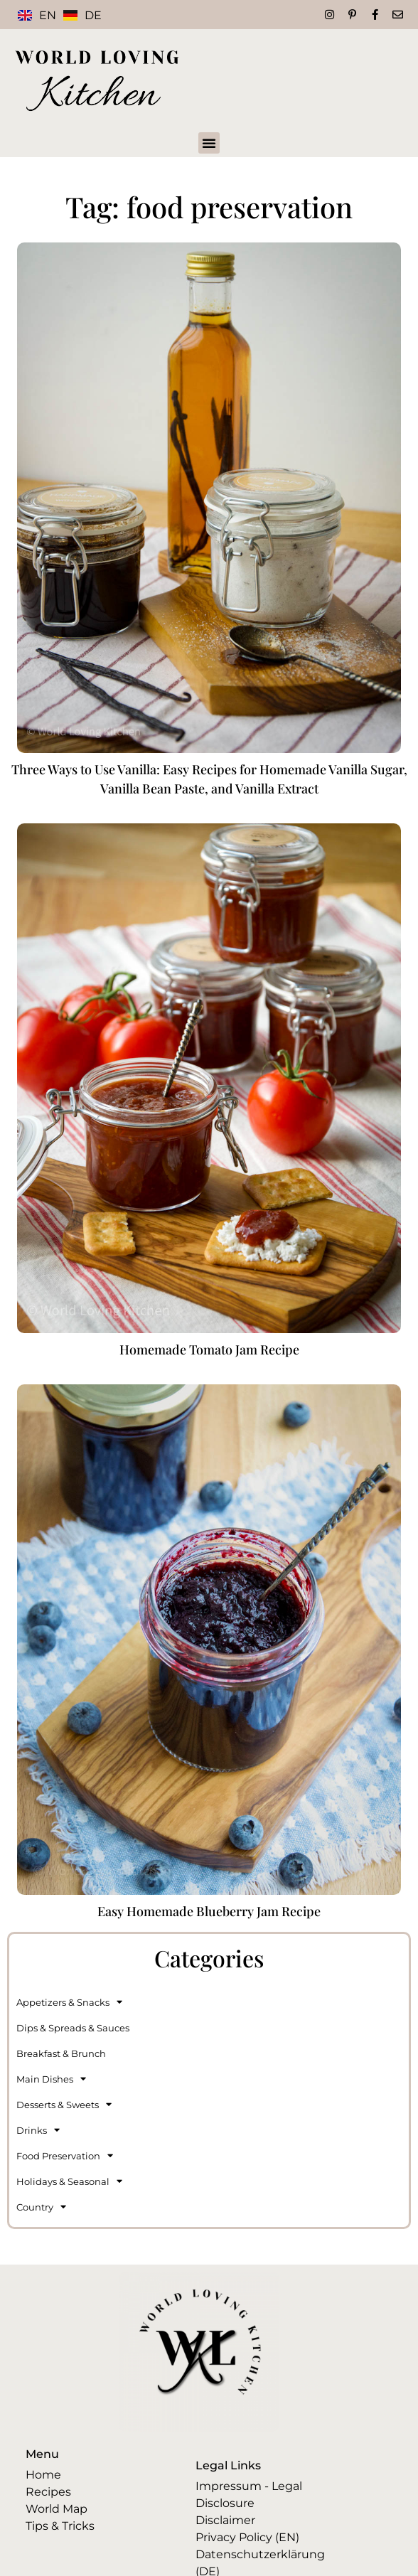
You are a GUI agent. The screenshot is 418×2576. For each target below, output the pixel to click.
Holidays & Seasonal (69, 2181)
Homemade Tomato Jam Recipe (209, 1349)
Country (41, 2206)
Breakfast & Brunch (61, 2053)
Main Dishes (51, 2078)
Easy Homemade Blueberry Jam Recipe (209, 1911)
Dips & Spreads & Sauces (72, 2027)
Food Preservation (64, 2155)
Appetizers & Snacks (69, 2002)
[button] (209, 143)
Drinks (38, 2130)
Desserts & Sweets (64, 2104)
